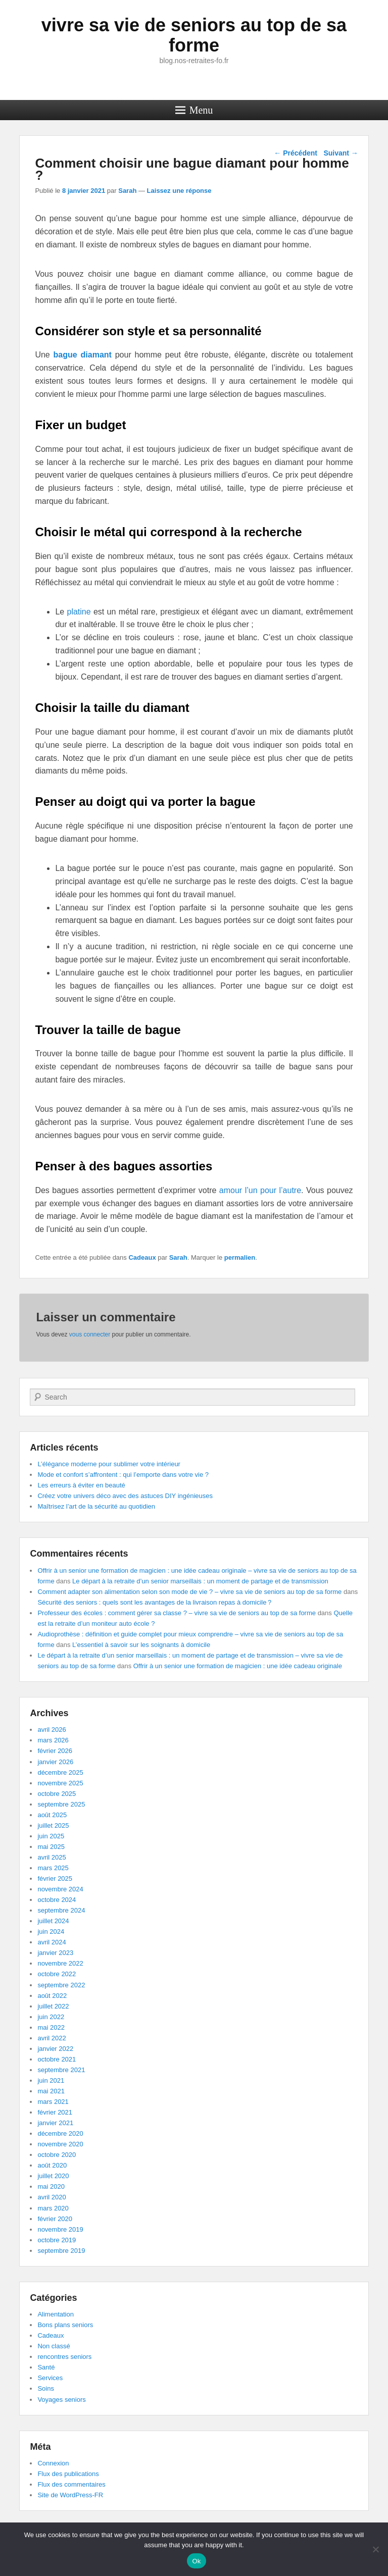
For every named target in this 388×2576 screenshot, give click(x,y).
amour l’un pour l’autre (260, 1190)
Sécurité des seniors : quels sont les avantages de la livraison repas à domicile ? (154, 1602)
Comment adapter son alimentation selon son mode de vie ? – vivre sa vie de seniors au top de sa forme (189, 1591)
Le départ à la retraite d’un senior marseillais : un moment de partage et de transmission (200, 1581)
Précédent (295, 153)
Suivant (340, 153)
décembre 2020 (60, 2133)
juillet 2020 (53, 2176)
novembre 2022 (60, 1963)
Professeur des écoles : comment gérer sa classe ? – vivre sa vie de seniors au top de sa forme (176, 1613)
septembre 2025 (61, 1804)
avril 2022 (51, 2038)
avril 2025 (51, 1857)
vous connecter (89, 1334)
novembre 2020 (60, 2144)
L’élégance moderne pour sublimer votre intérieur (108, 1464)
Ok (196, 2561)
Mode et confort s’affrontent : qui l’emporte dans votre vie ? (123, 1474)
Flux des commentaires (71, 2484)
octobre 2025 (56, 1793)
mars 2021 (52, 2101)
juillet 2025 (53, 1825)
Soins (45, 2388)
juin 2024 (50, 1931)
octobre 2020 (56, 2154)
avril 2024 (51, 1942)
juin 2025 (50, 1836)
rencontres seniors (64, 2356)
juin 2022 (50, 2017)
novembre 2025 (60, 1783)
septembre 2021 (61, 2070)
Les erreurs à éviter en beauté (81, 1485)
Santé (46, 2367)
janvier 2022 (55, 2048)
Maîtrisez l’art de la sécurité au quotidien (96, 1506)
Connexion (53, 2463)
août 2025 (52, 1815)
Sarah (127, 190)
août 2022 (52, 1995)
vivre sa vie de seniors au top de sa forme (194, 35)
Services (50, 2378)
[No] (375, 2549)
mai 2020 (50, 2186)
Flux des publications (68, 2474)
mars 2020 (52, 2208)
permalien (239, 1257)
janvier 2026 (55, 1762)
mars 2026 (52, 1740)
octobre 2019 (56, 2240)
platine (79, 611)
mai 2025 (50, 1846)
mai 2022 (50, 2027)
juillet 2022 (53, 2006)
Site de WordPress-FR (70, 2495)
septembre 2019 (61, 2250)
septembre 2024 (61, 1910)
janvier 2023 (55, 1952)
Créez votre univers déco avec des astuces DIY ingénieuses (125, 1496)
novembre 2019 (60, 2229)
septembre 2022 (61, 1985)
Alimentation (55, 2314)
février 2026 (54, 1751)
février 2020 (54, 2219)
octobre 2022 (56, 1974)
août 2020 (52, 2165)
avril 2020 (51, 2197)
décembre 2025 (60, 1772)
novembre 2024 (60, 1889)
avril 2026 (51, 1729)
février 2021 (54, 2112)
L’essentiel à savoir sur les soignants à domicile (141, 1644)
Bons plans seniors (65, 2325)
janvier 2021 (55, 2123)
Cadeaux (142, 1257)
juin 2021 (50, 2080)
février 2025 (54, 1878)
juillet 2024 (53, 1921)
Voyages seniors (61, 2399)
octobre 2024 (56, 1899)
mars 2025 (52, 1868)
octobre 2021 (56, 2059)
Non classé (53, 2346)
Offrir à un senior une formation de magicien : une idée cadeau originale (237, 1666)
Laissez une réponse (179, 190)
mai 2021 (50, 2091)
